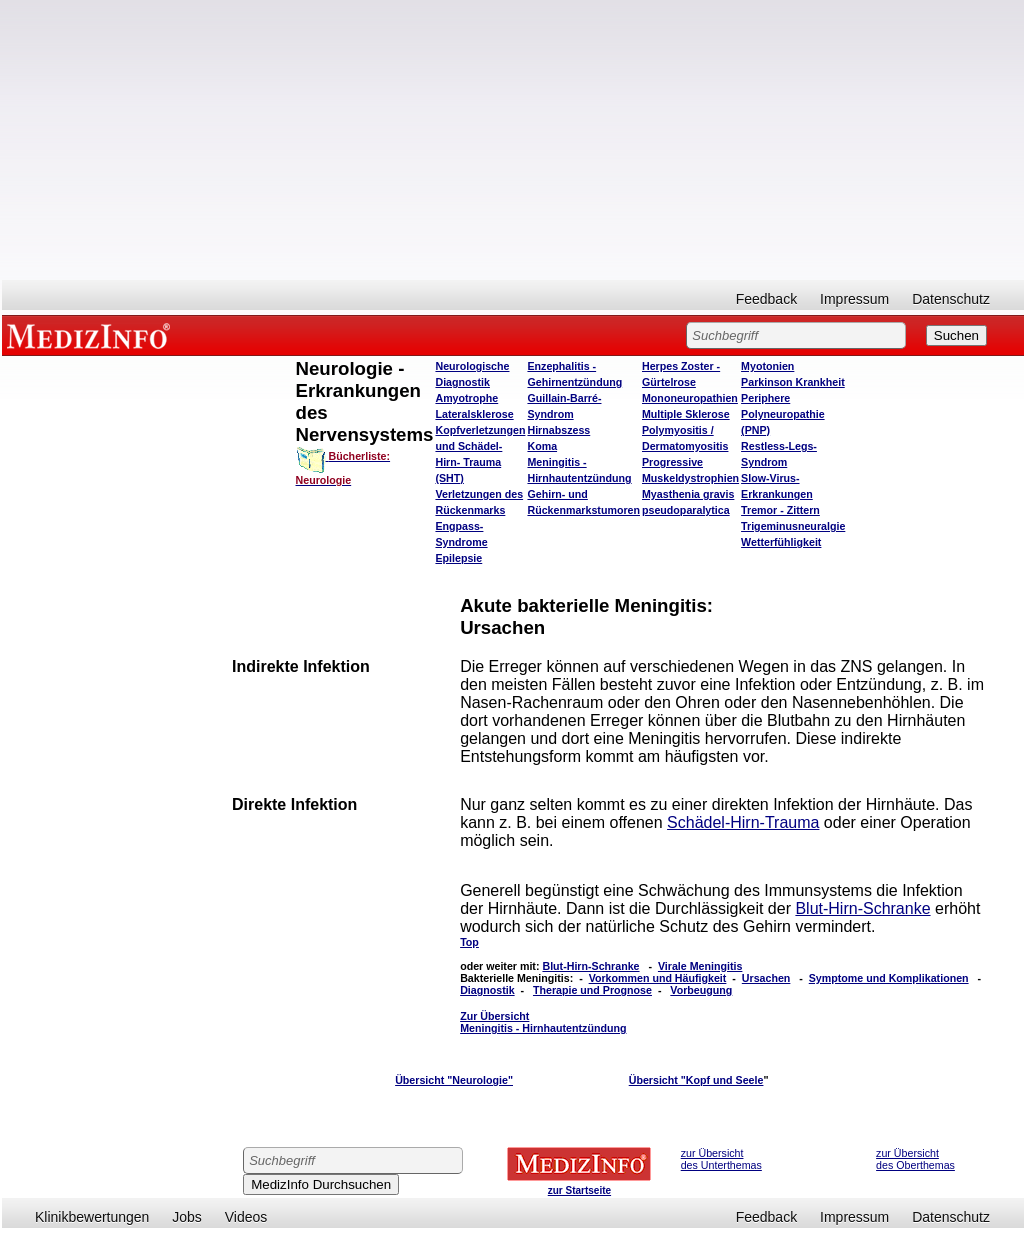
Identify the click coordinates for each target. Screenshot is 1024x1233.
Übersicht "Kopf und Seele (696, 1080)
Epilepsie (458, 558)
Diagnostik (487, 990)
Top (469, 942)
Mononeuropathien (690, 398)
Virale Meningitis (700, 966)
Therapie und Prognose (592, 990)
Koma (542, 446)
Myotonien (767, 366)
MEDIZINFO (92, 335)
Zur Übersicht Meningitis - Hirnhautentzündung (543, 1022)
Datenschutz (951, 299)
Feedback (766, 299)
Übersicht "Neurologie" (454, 1080)
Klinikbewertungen (92, 1217)
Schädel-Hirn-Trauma (743, 822)
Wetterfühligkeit (781, 542)
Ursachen (766, 978)
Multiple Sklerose (686, 414)
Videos (246, 1217)
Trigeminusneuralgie (793, 526)
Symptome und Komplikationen (889, 978)
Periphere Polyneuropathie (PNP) (783, 414)
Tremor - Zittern (780, 510)
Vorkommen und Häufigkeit (658, 978)
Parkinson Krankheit (793, 382)
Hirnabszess (558, 430)
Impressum (854, 299)
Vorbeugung (701, 990)
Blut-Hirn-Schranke (862, 908)
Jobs (187, 1217)
